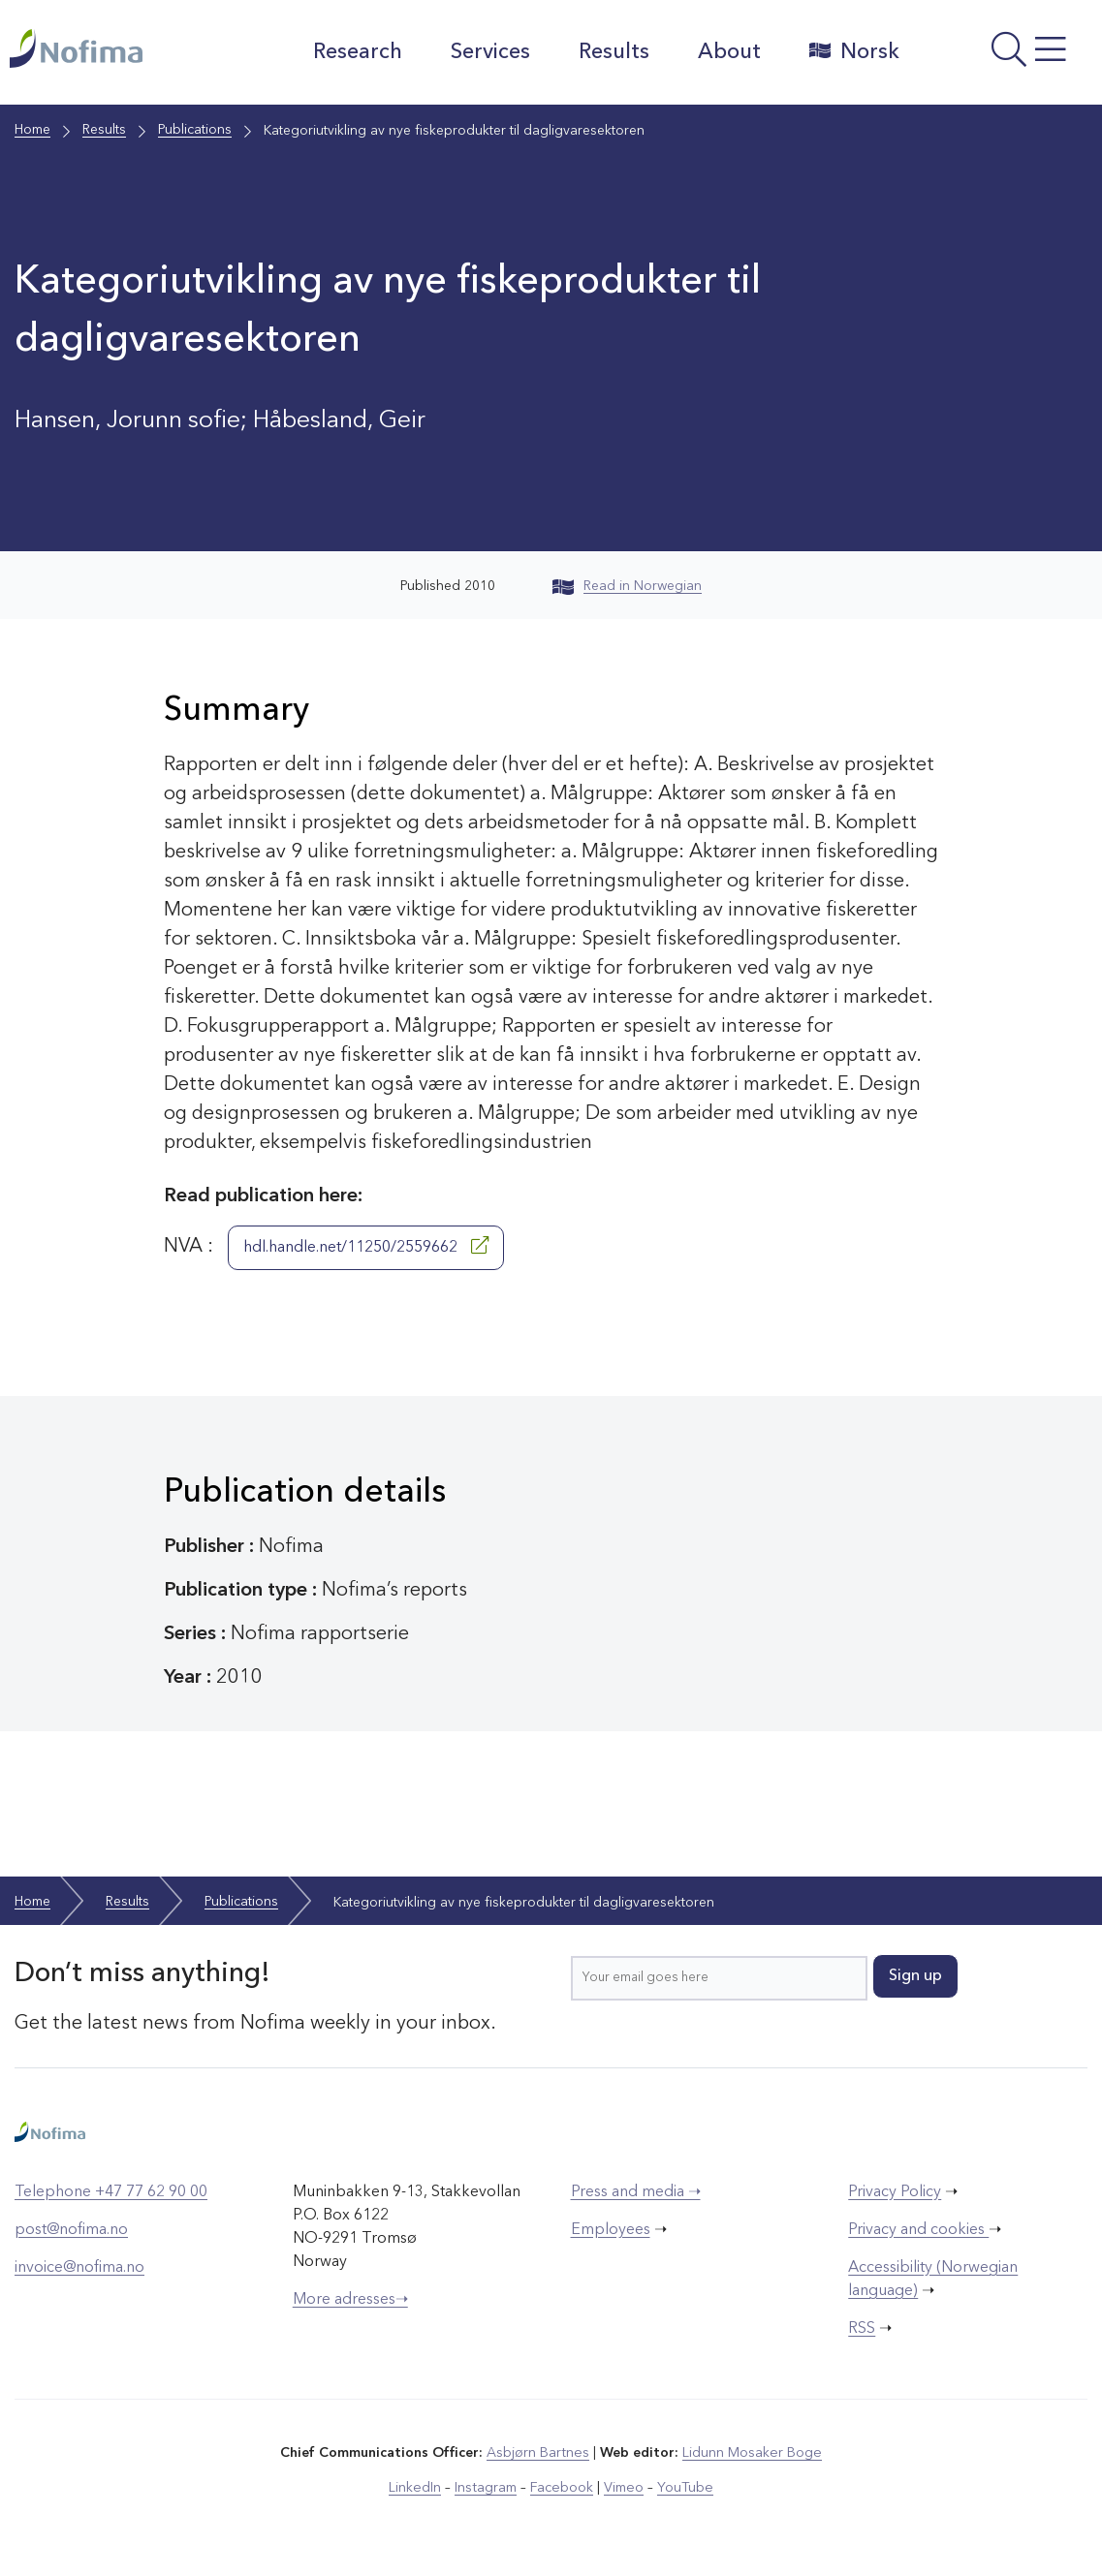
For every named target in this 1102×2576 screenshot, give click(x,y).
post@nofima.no (71, 2230)
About (728, 52)
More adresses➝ (350, 2300)
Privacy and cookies (918, 2230)
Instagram (487, 2488)
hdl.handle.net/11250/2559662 (365, 1246)
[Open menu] (1005, 57)
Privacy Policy (894, 2192)
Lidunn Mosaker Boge (751, 2453)
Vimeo (622, 2488)
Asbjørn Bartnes (538, 2453)
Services (489, 52)
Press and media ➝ (636, 2192)
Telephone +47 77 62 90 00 (111, 2192)
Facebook (561, 2488)
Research (356, 52)
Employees (610, 2230)
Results (613, 52)
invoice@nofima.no (79, 2268)
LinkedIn (417, 2488)
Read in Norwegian (627, 586)
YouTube (682, 2488)
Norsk (853, 51)
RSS (861, 2329)
